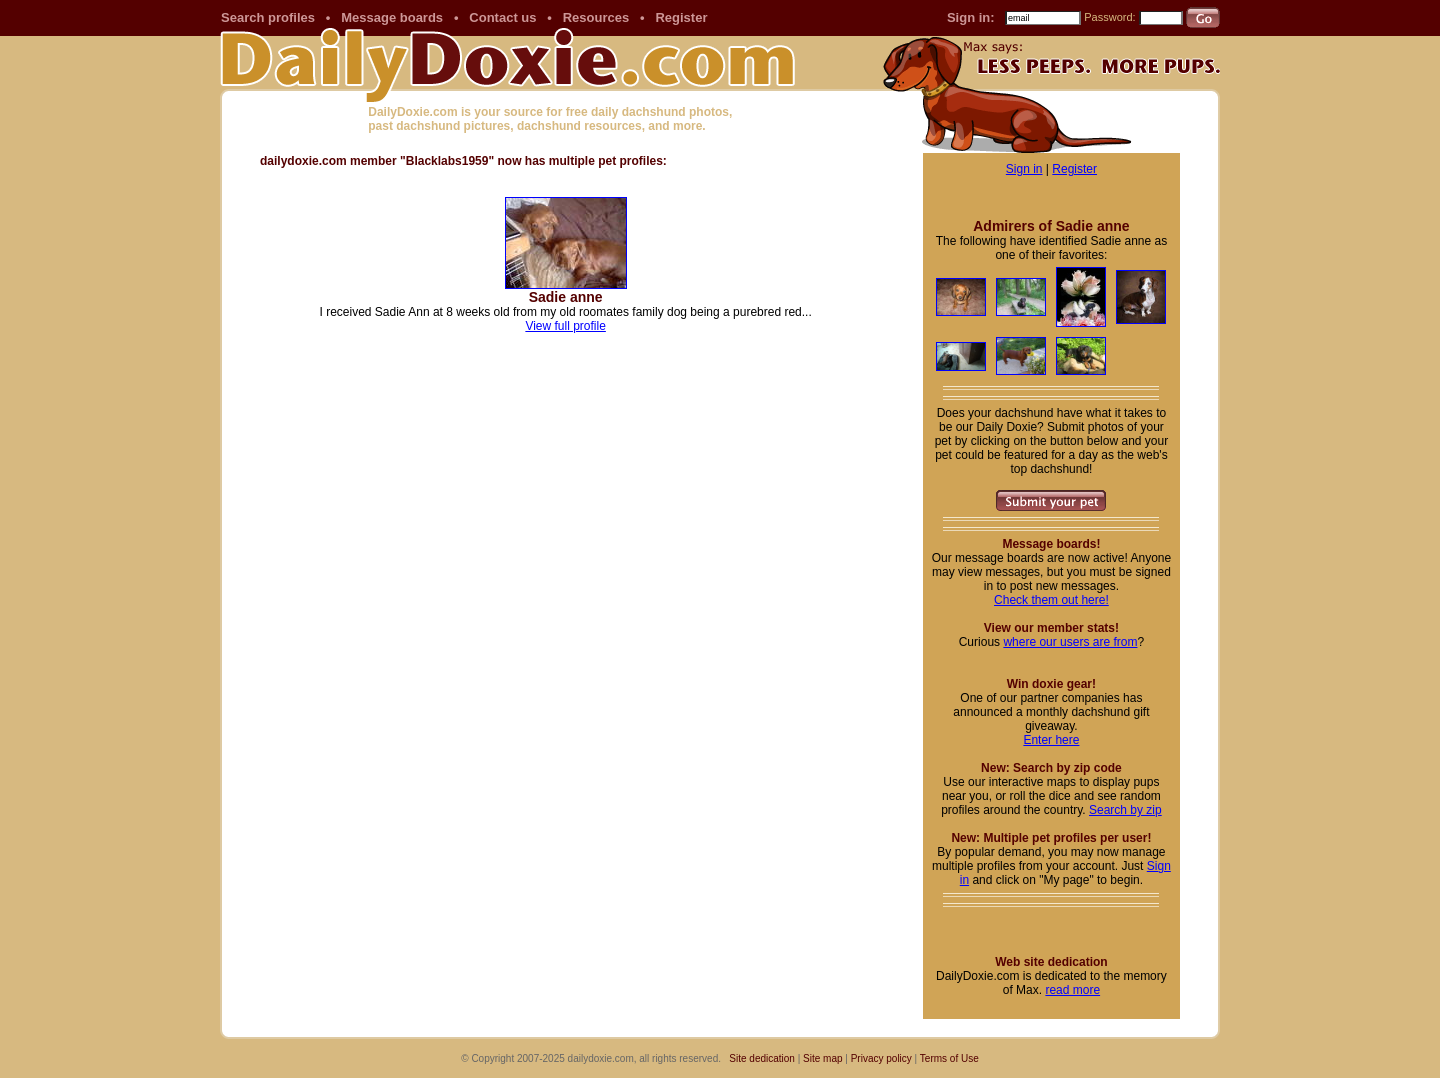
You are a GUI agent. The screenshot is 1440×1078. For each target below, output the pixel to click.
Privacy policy (881, 1058)
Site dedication (762, 1058)
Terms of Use (949, 1058)
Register (681, 17)
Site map (822, 1058)
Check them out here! (1051, 600)
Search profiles (268, 17)
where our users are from (1070, 642)
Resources (596, 17)
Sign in (1024, 169)
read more (1072, 990)
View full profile (565, 326)
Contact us (502, 17)
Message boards (392, 17)
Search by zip (1125, 810)
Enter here (1051, 740)
